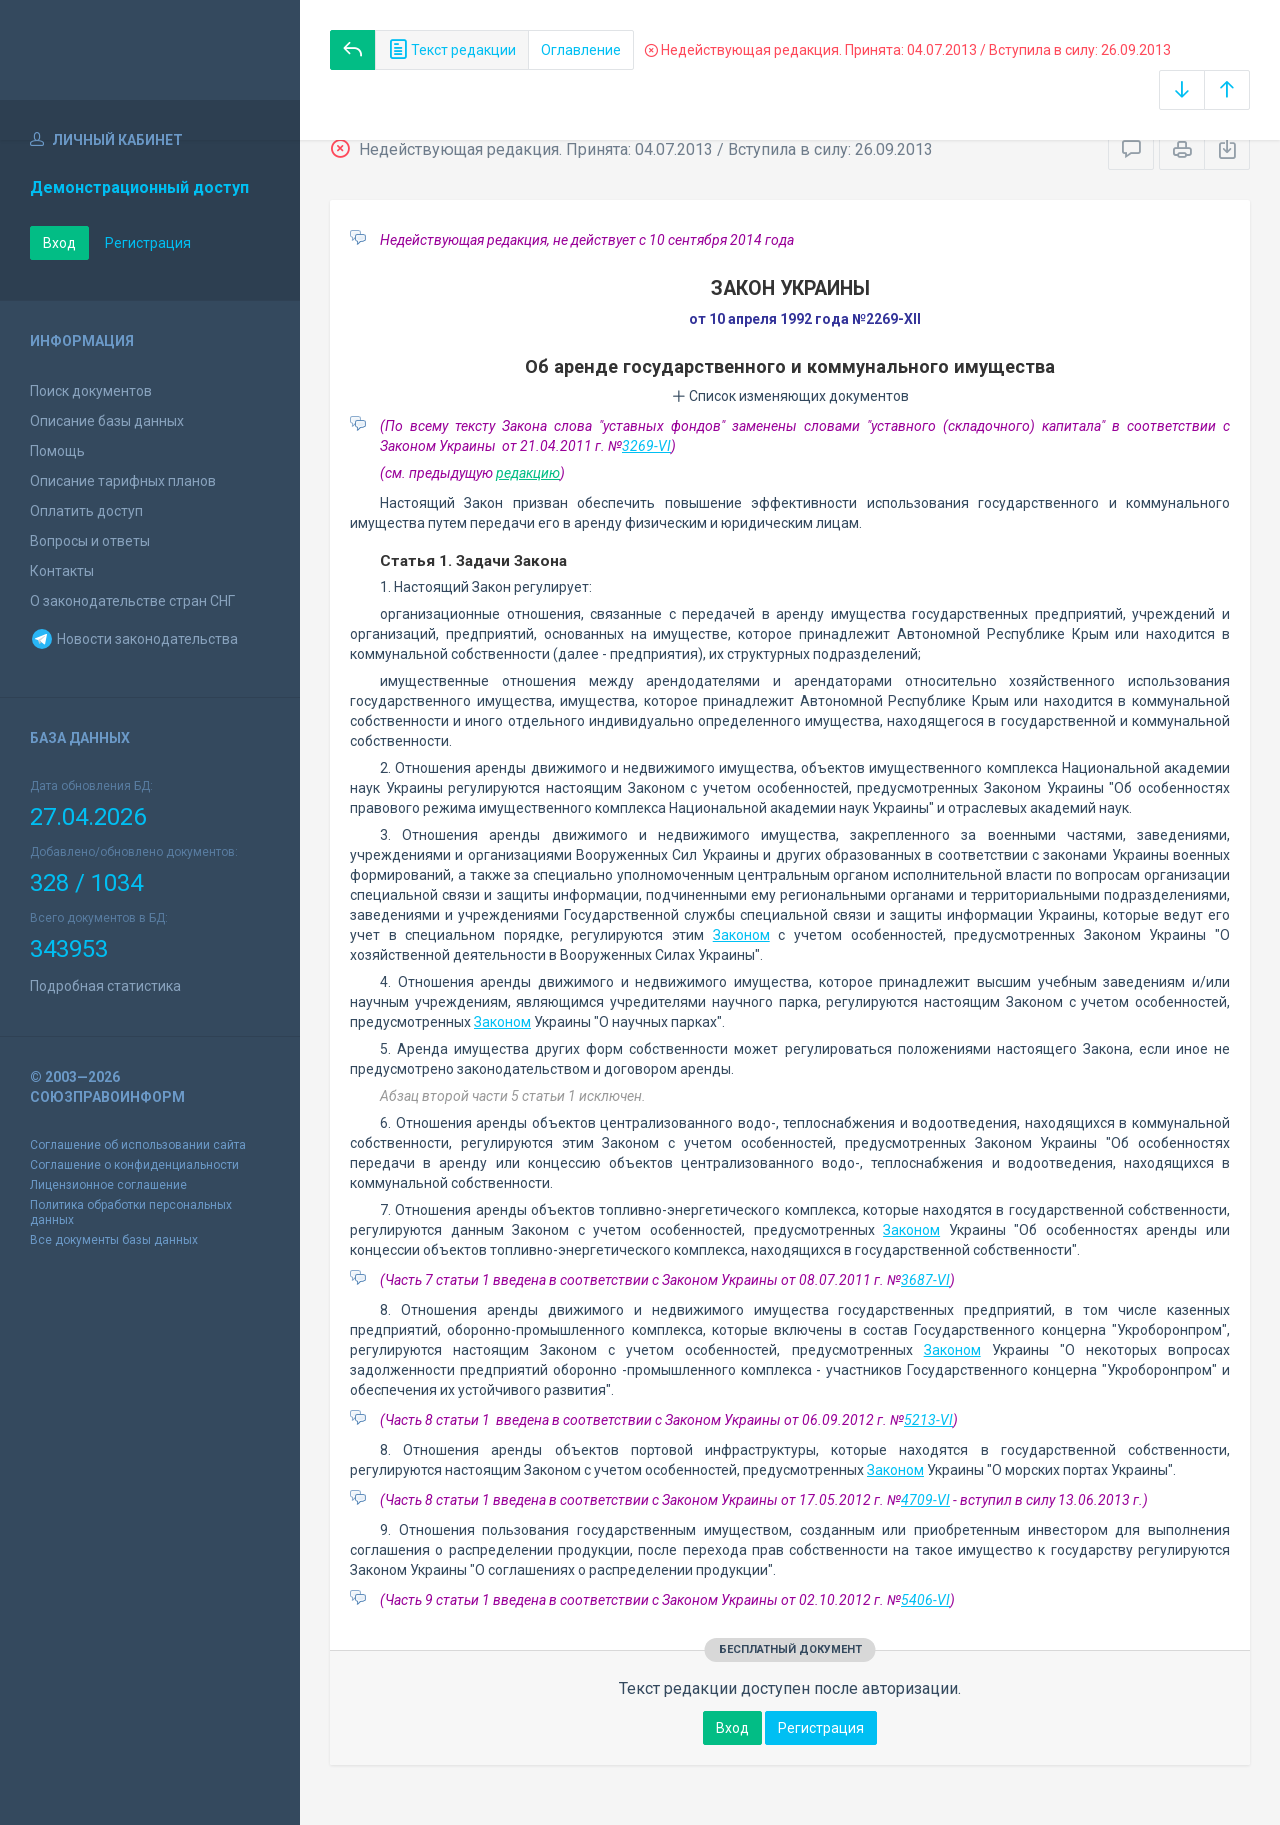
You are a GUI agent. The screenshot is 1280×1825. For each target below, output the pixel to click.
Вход (59, 243)
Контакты (62, 571)
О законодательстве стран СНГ (132, 601)
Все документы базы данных (114, 1240)
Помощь (57, 451)
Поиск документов (91, 391)
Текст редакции (452, 50)
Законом (741, 935)
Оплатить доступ (86, 511)
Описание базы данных (107, 421)
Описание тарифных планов (123, 481)
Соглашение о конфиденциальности (134, 1165)
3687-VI (925, 1280)
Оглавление (581, 50)
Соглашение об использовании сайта (138, 1145)
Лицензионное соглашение (108, 1185)
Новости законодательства (134, 639)
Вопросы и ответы (90, 541)
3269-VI (646, 446)
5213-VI (928, 1420)
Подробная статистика (105, 986)
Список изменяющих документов (790, 396)
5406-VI (925, 1600)
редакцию (528, 473)
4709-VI (925, 1500)
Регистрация (148, 243)
